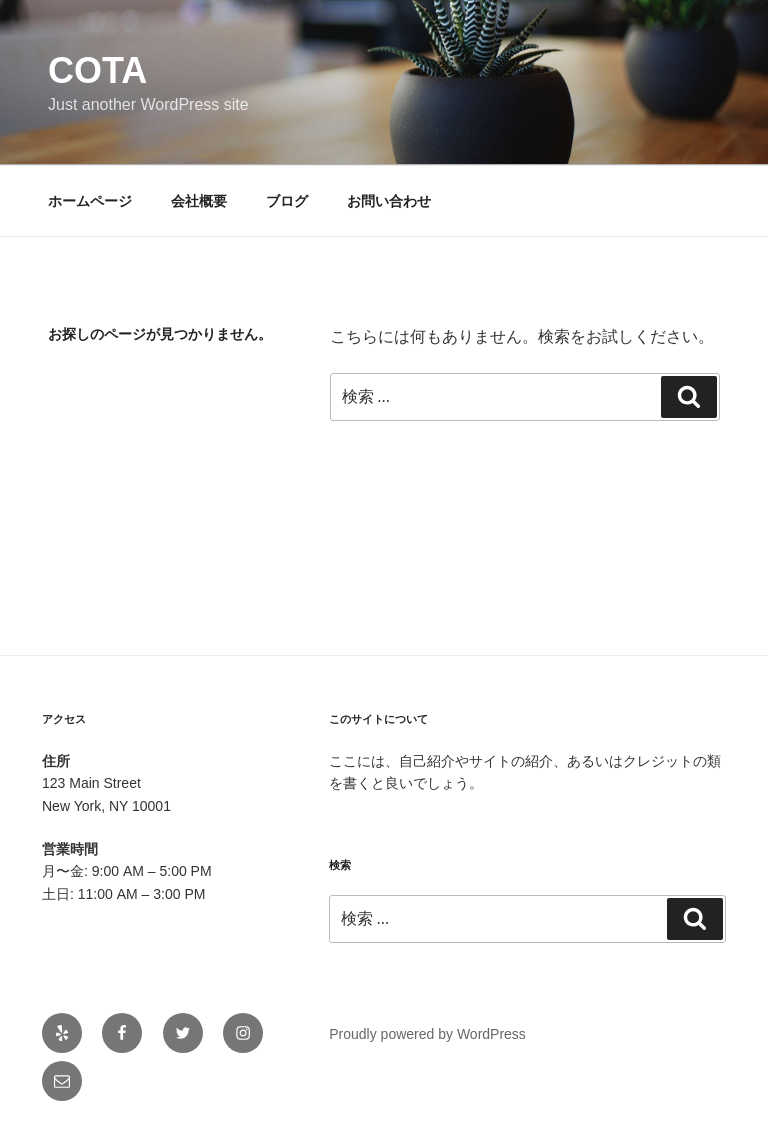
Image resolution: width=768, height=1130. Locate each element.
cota (97, 70)
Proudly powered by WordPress (427, 1034)
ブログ (287, 201)
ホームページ (90, 201)
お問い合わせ (389, 201)
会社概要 (199, 201)
